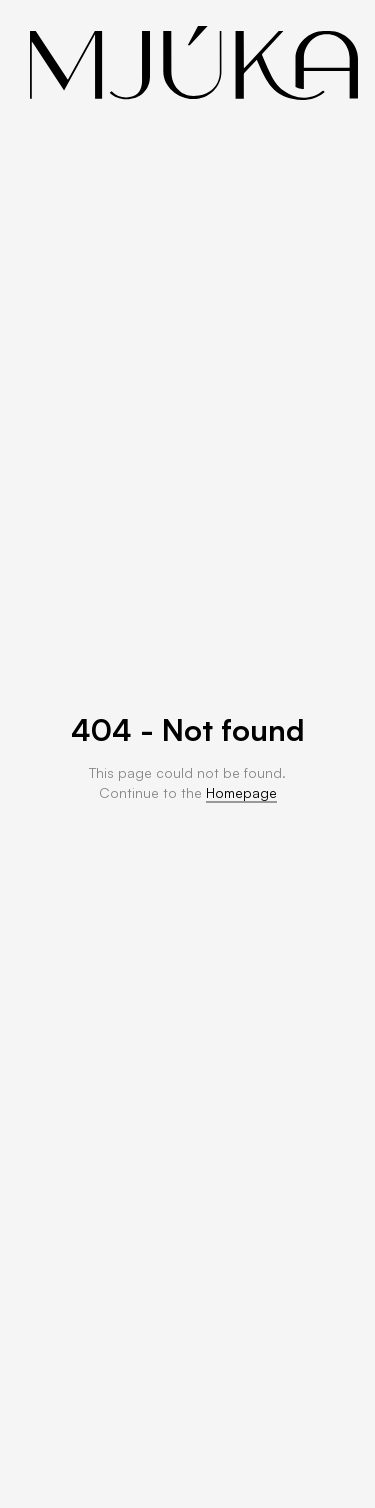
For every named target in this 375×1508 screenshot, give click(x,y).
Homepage (241, 792)
